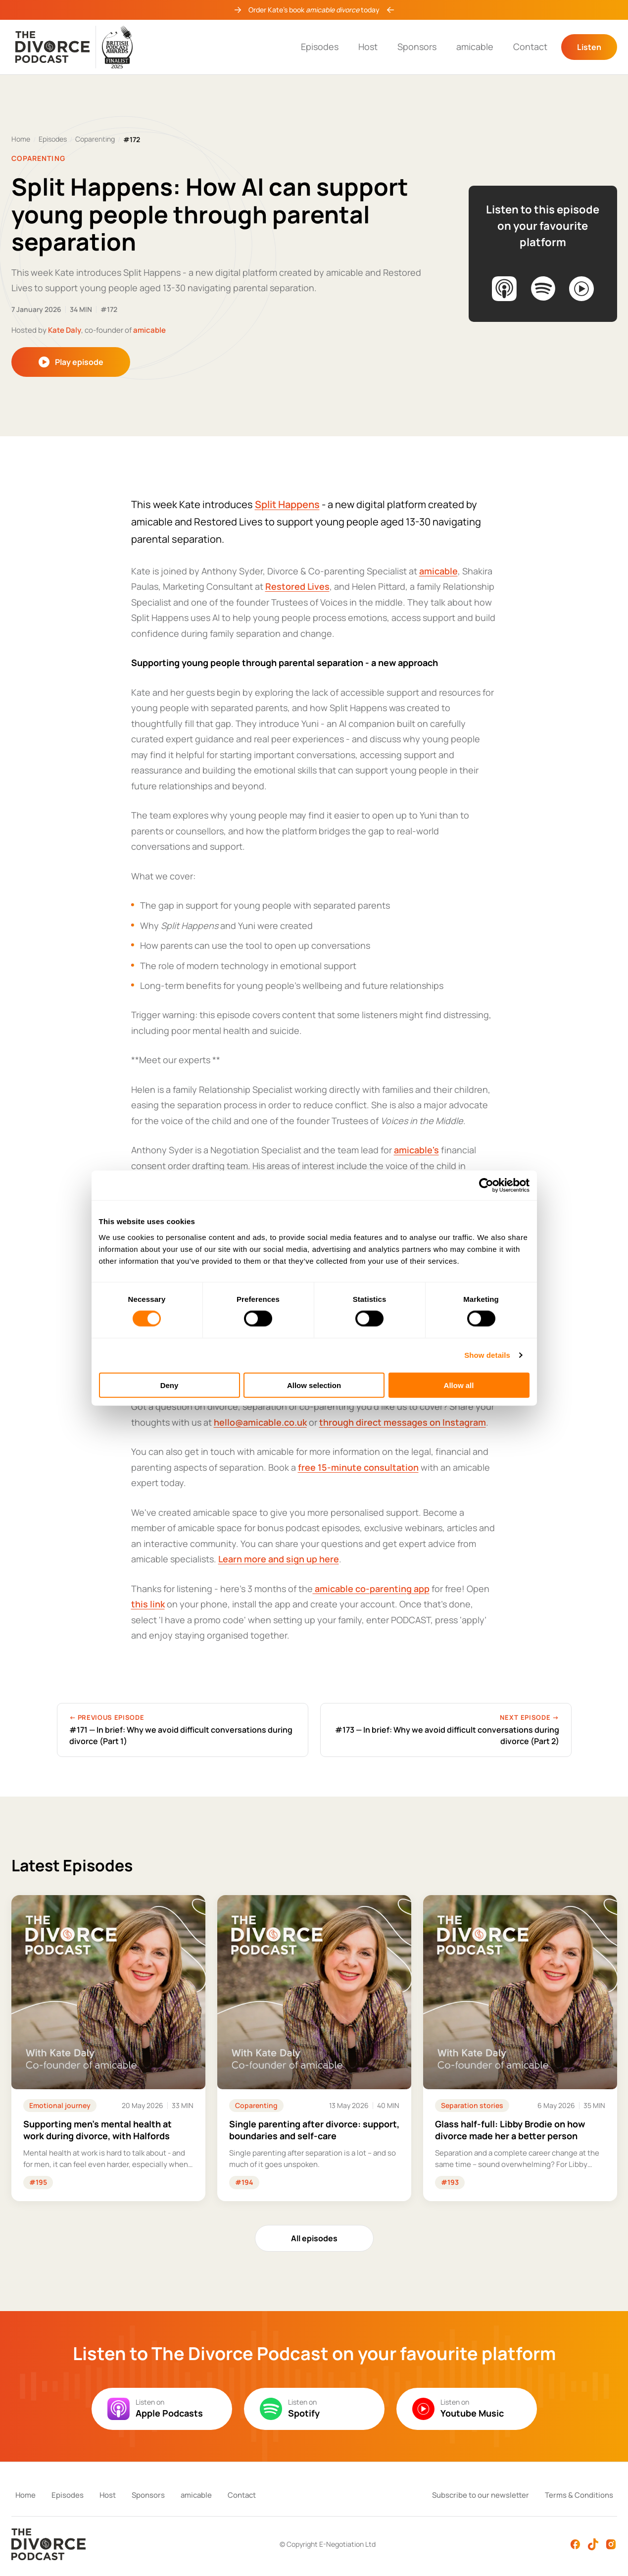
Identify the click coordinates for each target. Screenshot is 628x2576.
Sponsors (416, 46)
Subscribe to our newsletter (480, 2495)
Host (368, 46)
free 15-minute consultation (358, 1467)
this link (148, 1604)
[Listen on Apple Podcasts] (504, 288)
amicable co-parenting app (371, 1589)
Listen (589, 47)
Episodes (319, 46)
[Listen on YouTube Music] (581, 288)
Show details (487, 1355)
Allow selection (314, 1385)
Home (20, 139)
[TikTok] (593, 2544)
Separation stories (472, 2105)
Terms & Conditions (579, 2495)
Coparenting (95, 139)
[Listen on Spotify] (543, 288)
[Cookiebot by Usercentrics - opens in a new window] (486, 1185)
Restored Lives (297, 586)
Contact (530, 46)
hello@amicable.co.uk (260, 1422)
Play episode (70, 362)
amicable (474, 46)
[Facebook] (575, 2544)
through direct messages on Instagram (402, 1422)
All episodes (314, 2238)
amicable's (416, 1150)
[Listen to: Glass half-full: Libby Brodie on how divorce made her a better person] (520, 2048)
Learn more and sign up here (278, 1559)
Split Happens (287, 504)
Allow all (459, 1385)
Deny (169, 1385)
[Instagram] (611, 2544)
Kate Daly (64, 330)
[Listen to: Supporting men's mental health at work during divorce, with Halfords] (108, 2048)
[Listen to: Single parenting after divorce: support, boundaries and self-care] (314, 2048)
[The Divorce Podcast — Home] (74, 47)
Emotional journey (60, 2105)
